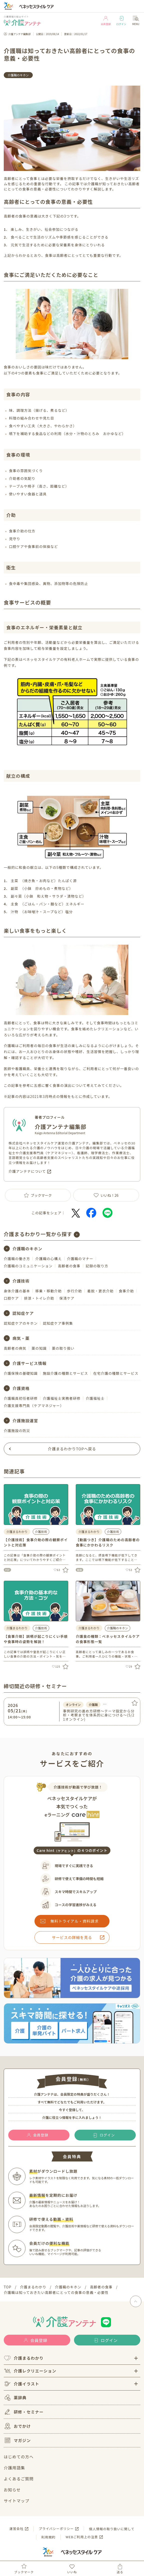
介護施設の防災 (17, 1430)
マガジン (17, 2440)
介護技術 (21, 1281)
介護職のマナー (80, 1258)
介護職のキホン (18, 75)
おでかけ (17, 2426)
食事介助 (126, 1290)
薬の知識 (39, 1348)
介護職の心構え (48, 1258)
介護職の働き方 (17, 1258)
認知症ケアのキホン (21, 1323)
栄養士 (39, 1068)
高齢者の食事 (69, 1265)
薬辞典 (15, 2397)
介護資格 (21, 1388)
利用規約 (48, 2537)
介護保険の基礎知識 (21, 1373)
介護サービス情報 (29, 1363)
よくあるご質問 (19, 2479)
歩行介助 (74, 1290)
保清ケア (67, 1298)
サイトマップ (16, 2501)
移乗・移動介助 (48, 1290)
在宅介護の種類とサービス (115, 1373)
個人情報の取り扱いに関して (111, 2528)
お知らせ (12, 2490)
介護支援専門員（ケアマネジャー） (34, 1405)
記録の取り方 (97, 1265)
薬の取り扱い (63, 1348)
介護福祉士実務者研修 (61, 1398)
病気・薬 (21, 1338)
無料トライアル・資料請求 (74, 1921)
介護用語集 (14, 2468)
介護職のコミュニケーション (28, 1265)
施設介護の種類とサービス (65, 1373)
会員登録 (106, 21)
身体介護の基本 (17, 1290)
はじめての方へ (19, 2457)
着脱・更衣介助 (100, 1290)
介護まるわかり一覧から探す (38, 1234)
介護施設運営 (25, 1421)
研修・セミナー (24, 2412)
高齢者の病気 (15, 1348)
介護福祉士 (95, 1398)
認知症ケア (23, 1313)
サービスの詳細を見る (72, 1937)
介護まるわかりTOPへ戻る (72, 1448)
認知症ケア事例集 (58, 1323)
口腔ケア (16, 546)
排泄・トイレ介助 (39, 1298)
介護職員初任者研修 (21, 1398)
